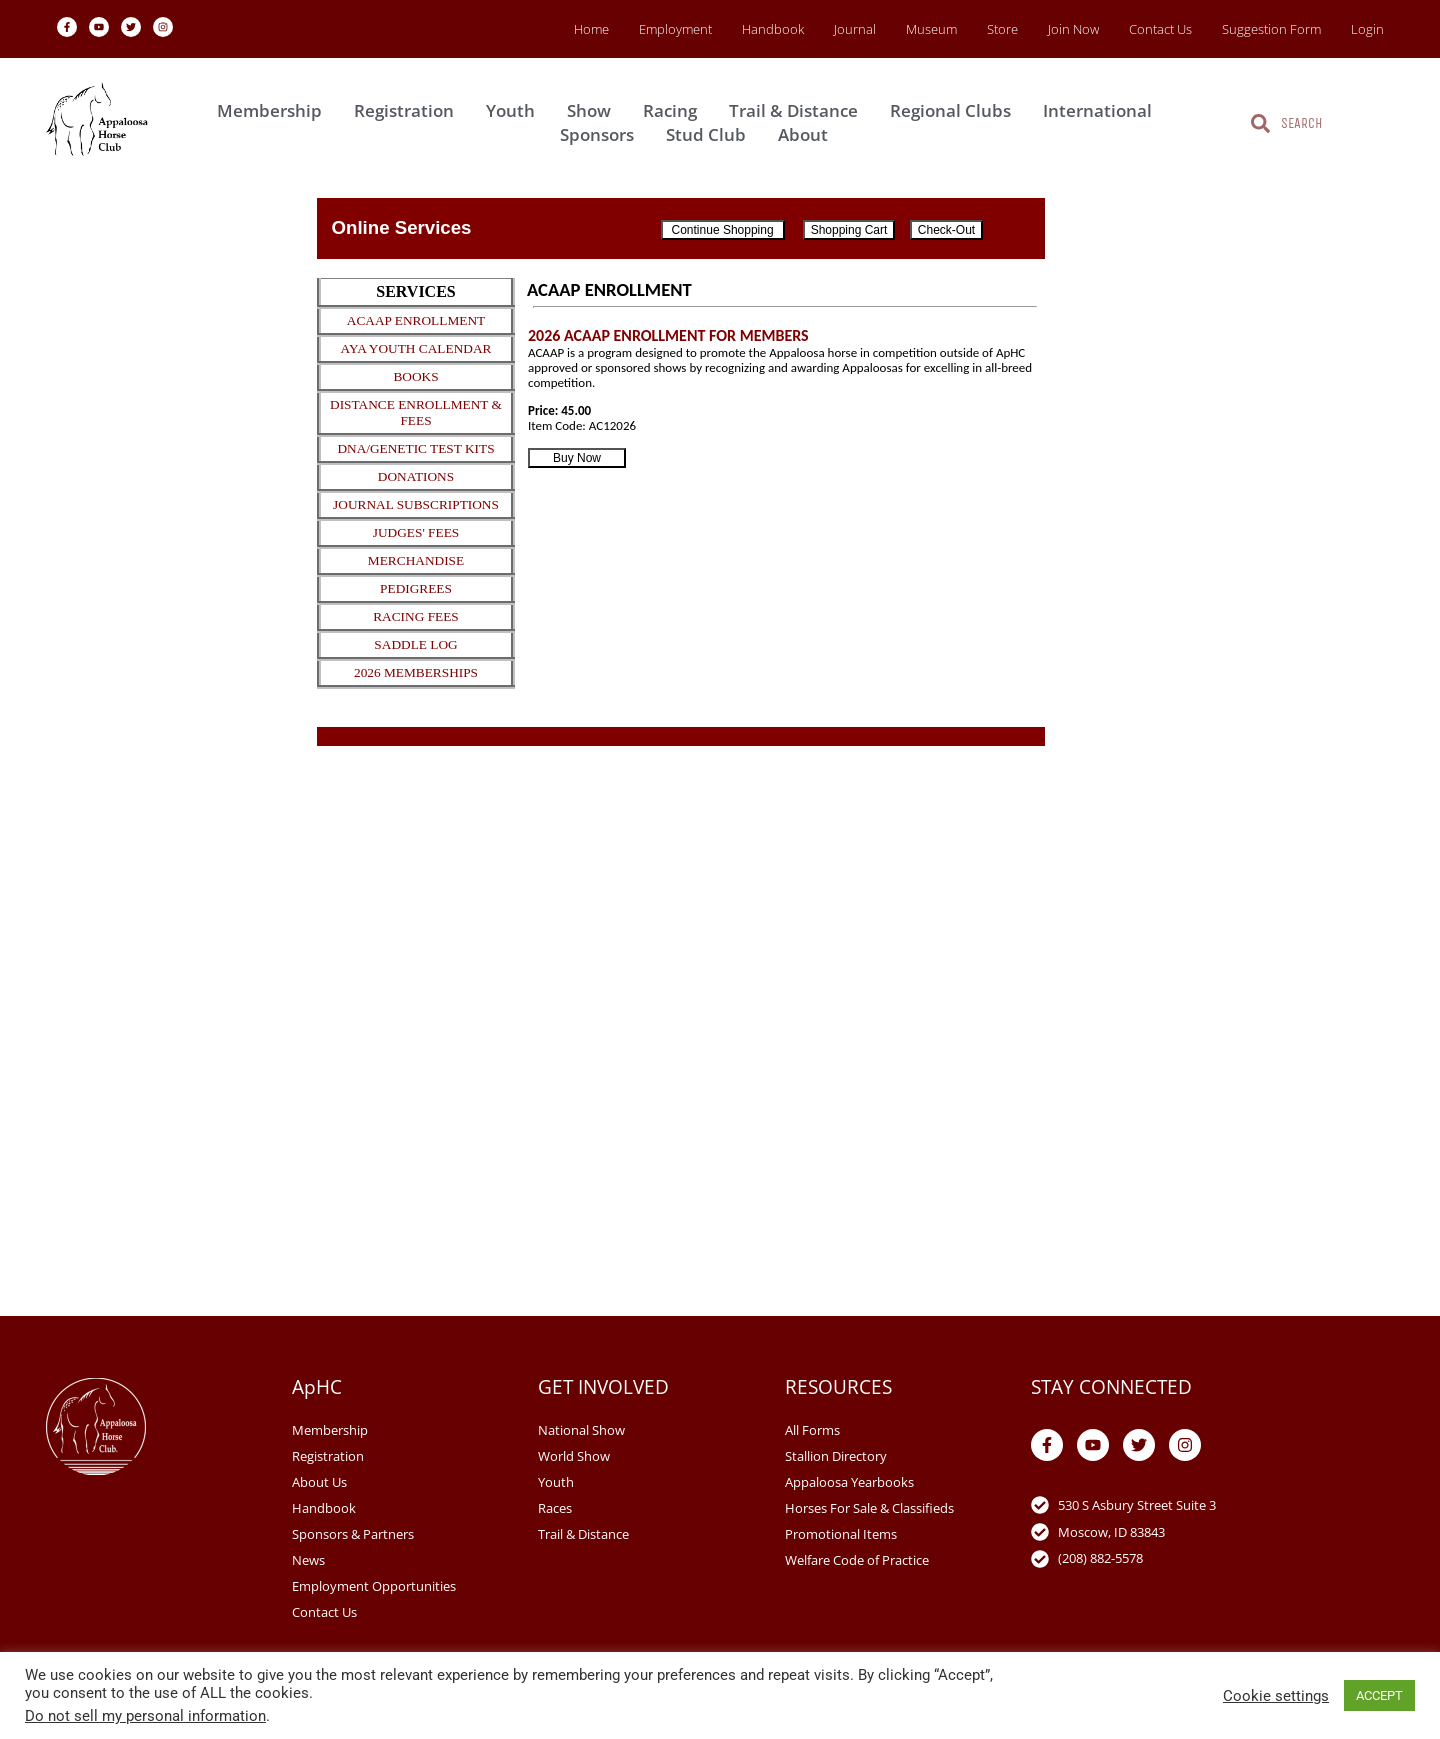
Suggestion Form (1271, 29)
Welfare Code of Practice (857, 1560)
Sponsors (602, 134)
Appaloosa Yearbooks (849, 1482)
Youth (515, 110)
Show (594, 110)
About (808, 134)
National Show (581, 1430)
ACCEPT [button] (1379, 1695)
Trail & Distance (798, 110)
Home (591, 29)
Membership (274, 110)
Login (1367, 29)
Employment (675, 29)
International (1102, 110)
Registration (409, 110)
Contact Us (1160, 29)
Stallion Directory (836, 1456)
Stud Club (711, 134)
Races (555, 1508)
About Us (319, 1482)
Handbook (773, 29)
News (308, 1560)
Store (1002, 29)
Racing (675, 110)
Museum (931, 29)
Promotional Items (841, 1534)
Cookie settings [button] (1276, 1696)
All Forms (812, 1430)
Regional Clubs (955, 110)
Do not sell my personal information (145, 1716)
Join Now (1073, 29)
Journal (855, 29)
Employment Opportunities (374, 1586)
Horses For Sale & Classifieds (869, 1508)
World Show (574, 1456)
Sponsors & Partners (353, 1534)
